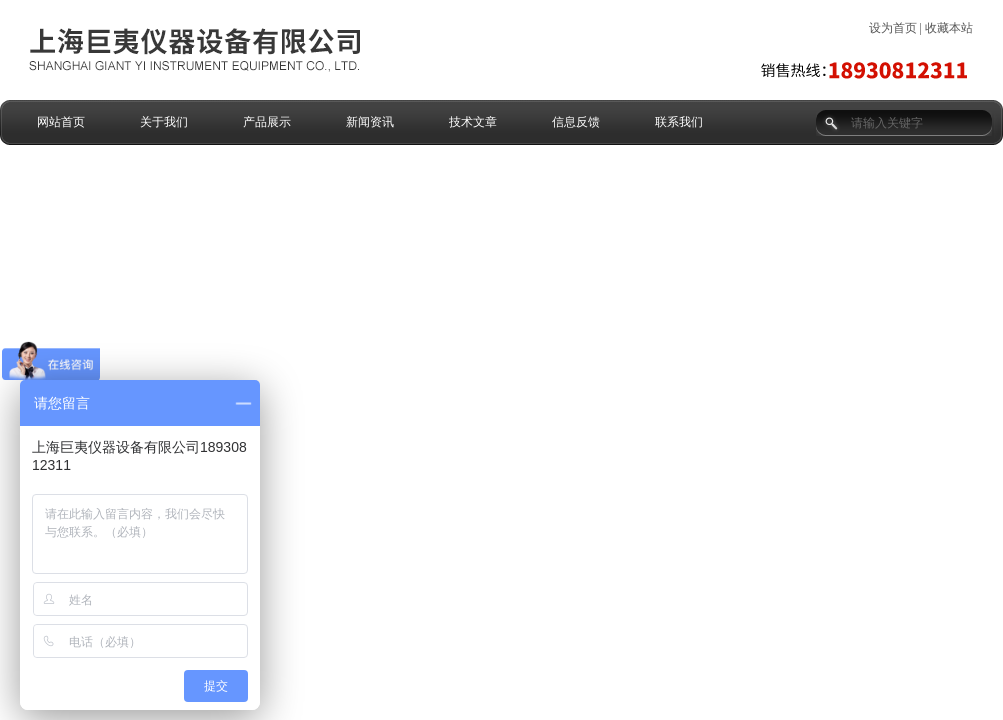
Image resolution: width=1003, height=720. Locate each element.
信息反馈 (576, 122)
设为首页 (893, 28)
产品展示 (267, 122)
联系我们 (679, 122)
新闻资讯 (370, 122)
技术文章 (473, 122)
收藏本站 (949, 28)
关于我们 (164, 122)
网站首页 (61, 122)
